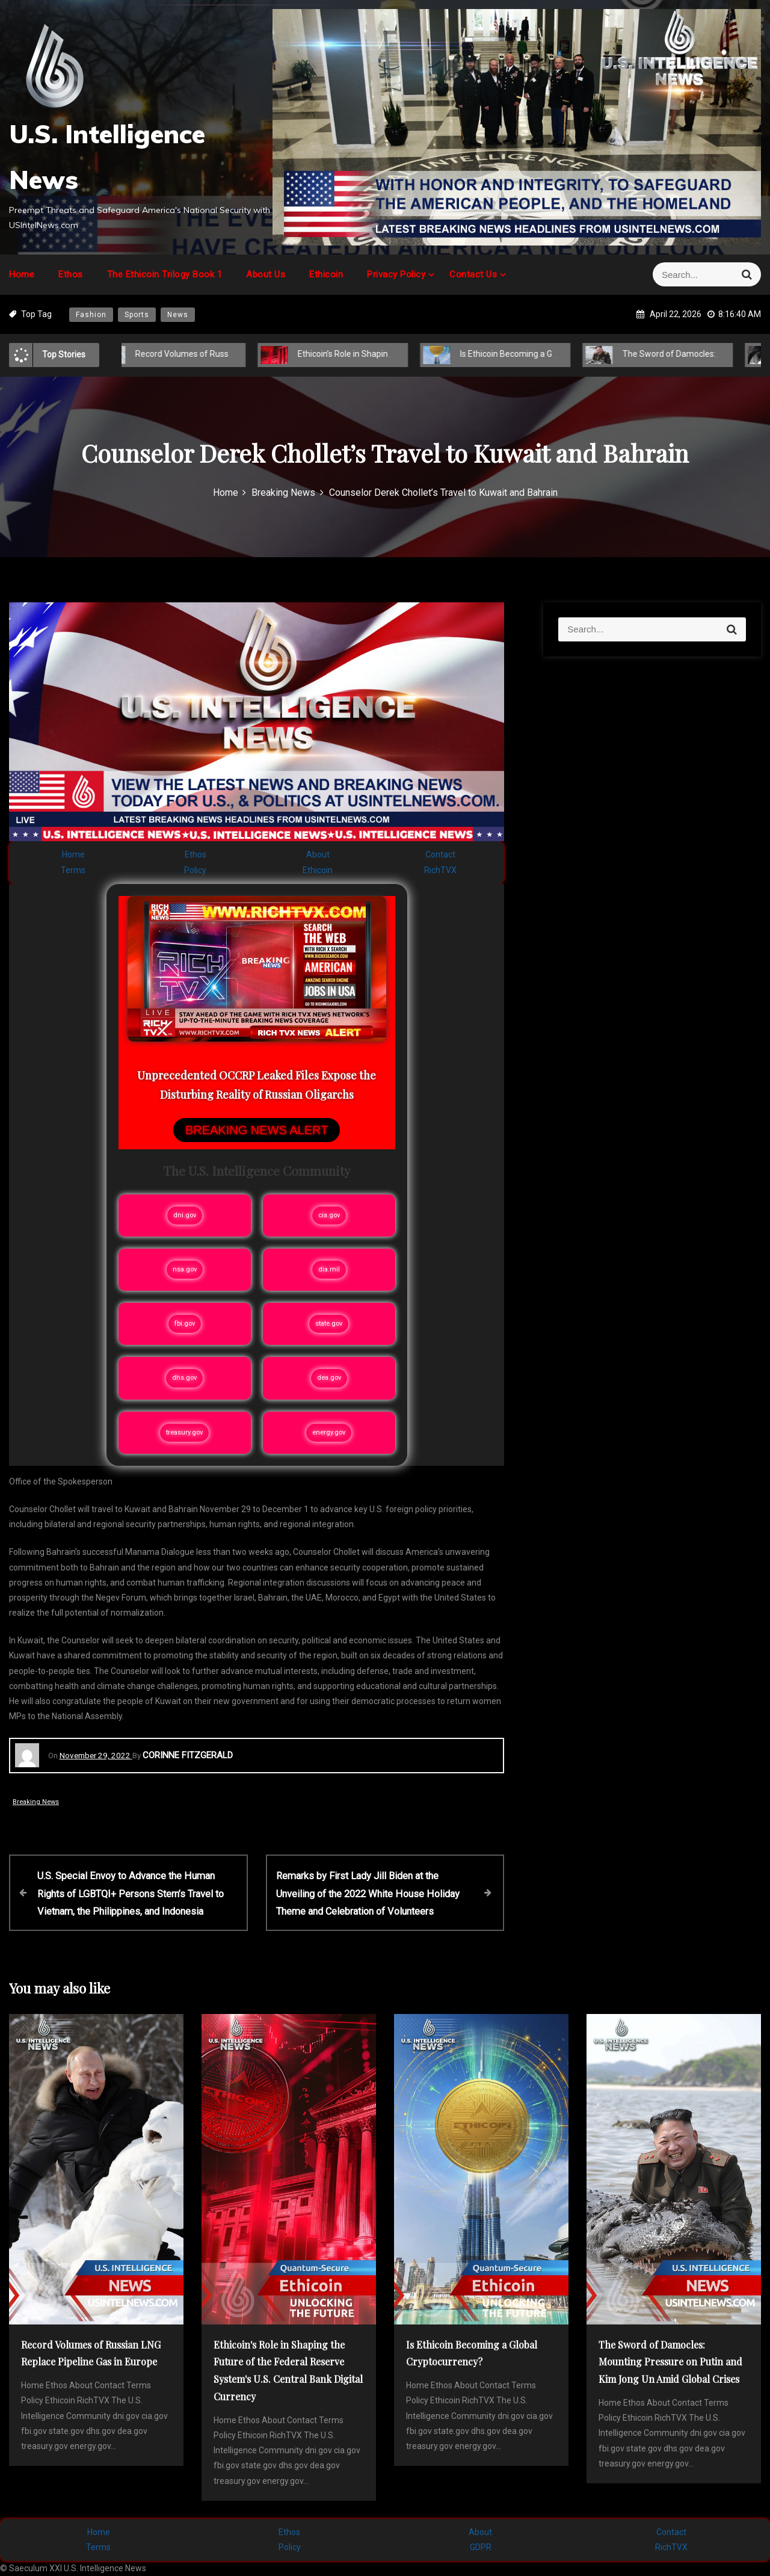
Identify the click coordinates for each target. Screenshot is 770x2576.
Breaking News (36, 1802)
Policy (195, 870)
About (318, 854)
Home (21, 274)
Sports (137, 314)
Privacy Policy (396, 274)
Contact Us (473, 274)
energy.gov (328, 1432)
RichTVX (440, 870)
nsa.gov (185, 1269)
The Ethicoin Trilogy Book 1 (165, 274)
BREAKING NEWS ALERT (256, 1130)
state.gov (328, 1323)
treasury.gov (184, 1432)
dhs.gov (184, 1378)
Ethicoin (326, 274)
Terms (73, 870)
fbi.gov (184, 1323)
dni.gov (184, 1215)
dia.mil (329, 1269)
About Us (265, 274)
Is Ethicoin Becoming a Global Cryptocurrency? (536, 354)
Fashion (91, 314)
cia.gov (329, 1215)
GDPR (480, 2547)
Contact (440, 854)
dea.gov (329, 1378)
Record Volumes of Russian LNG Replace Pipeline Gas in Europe (244, 354)
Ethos (70, 274)
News (177, 314)
